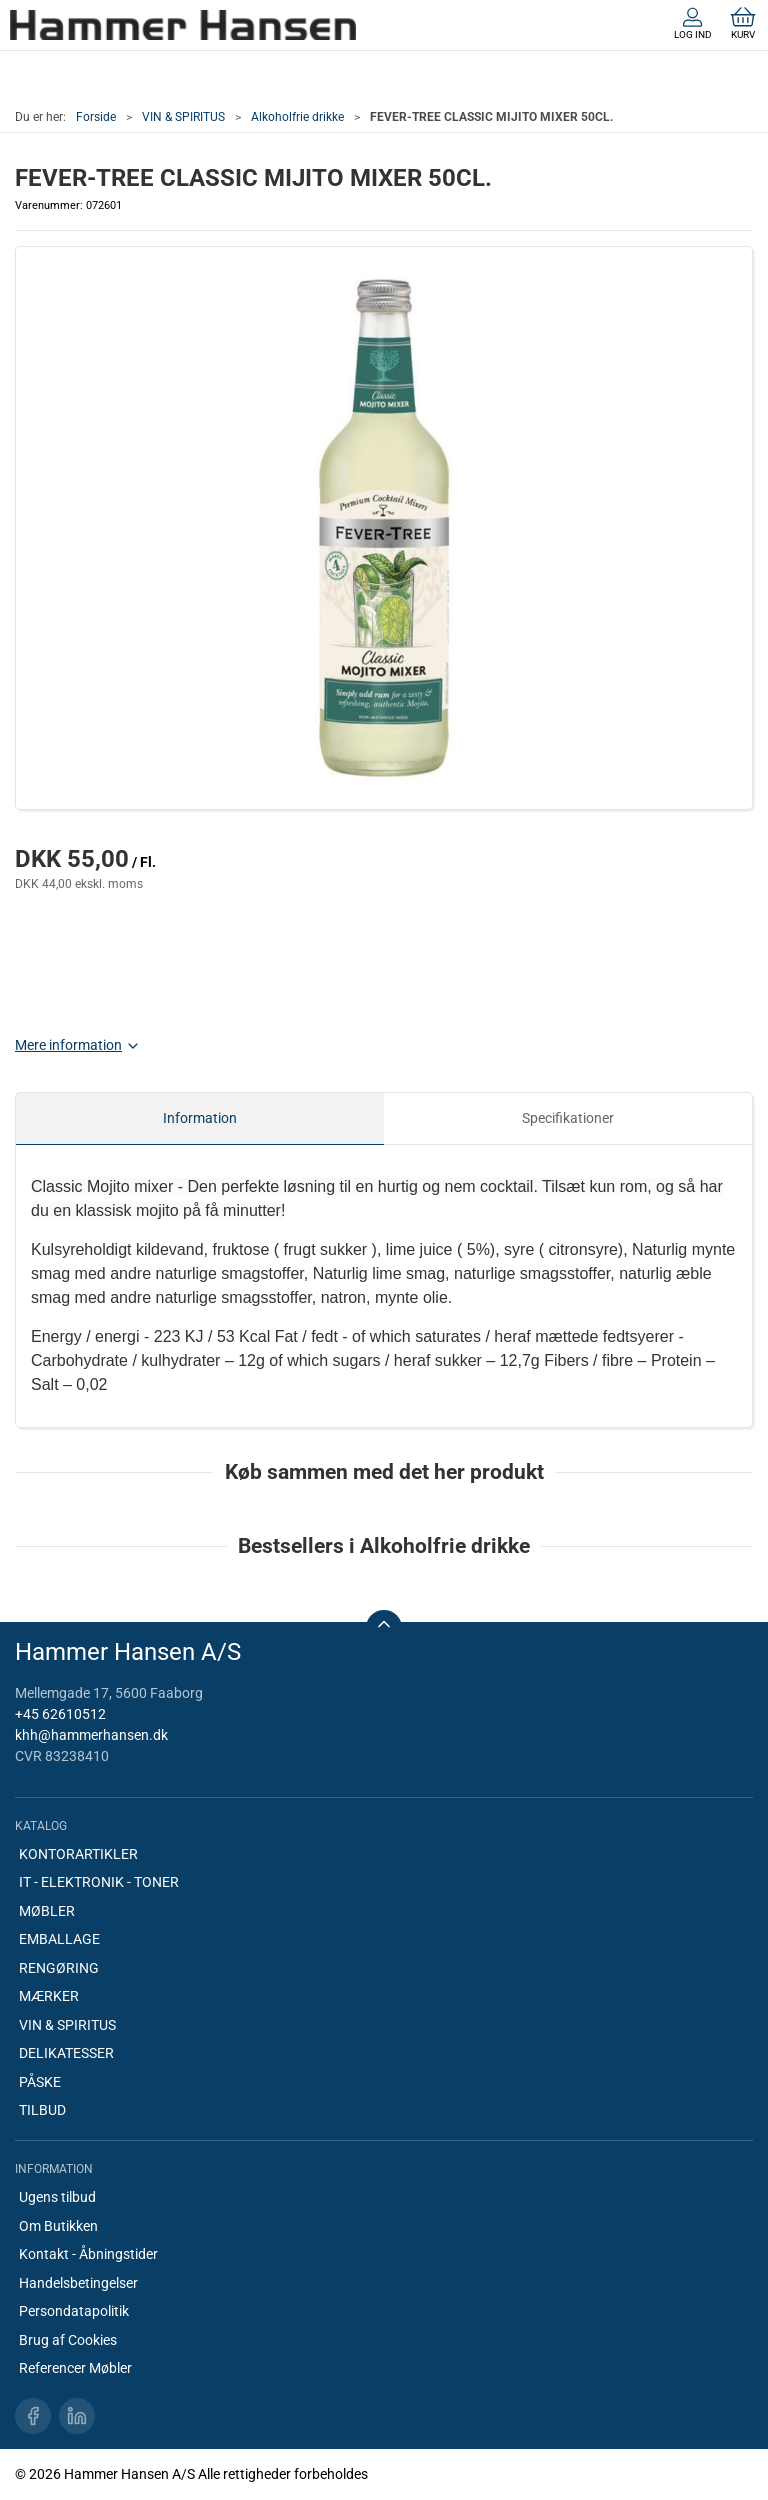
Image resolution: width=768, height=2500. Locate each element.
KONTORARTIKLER (78, 1854)
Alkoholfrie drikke (297, 117)
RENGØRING (59, 1968)
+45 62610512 (60, 1714)
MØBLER (47, 1911)
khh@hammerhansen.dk (91, 1735)
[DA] (183, 25)
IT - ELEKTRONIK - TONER (99, 1882)
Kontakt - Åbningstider (88, 2254)
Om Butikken (58, 2226)
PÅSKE (40, 2082)
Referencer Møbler (75, 2368)
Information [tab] (200, 1118)
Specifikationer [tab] (568, 1118)
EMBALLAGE (59, 1939)
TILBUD (42, 2110)
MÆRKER (49, 1996)
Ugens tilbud (57, 2197)
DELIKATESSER (66, 2053)
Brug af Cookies (68, 2340)
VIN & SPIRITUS (183, 117)
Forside (96, 117)
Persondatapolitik (74, 2311)
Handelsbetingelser (78, 2283)
